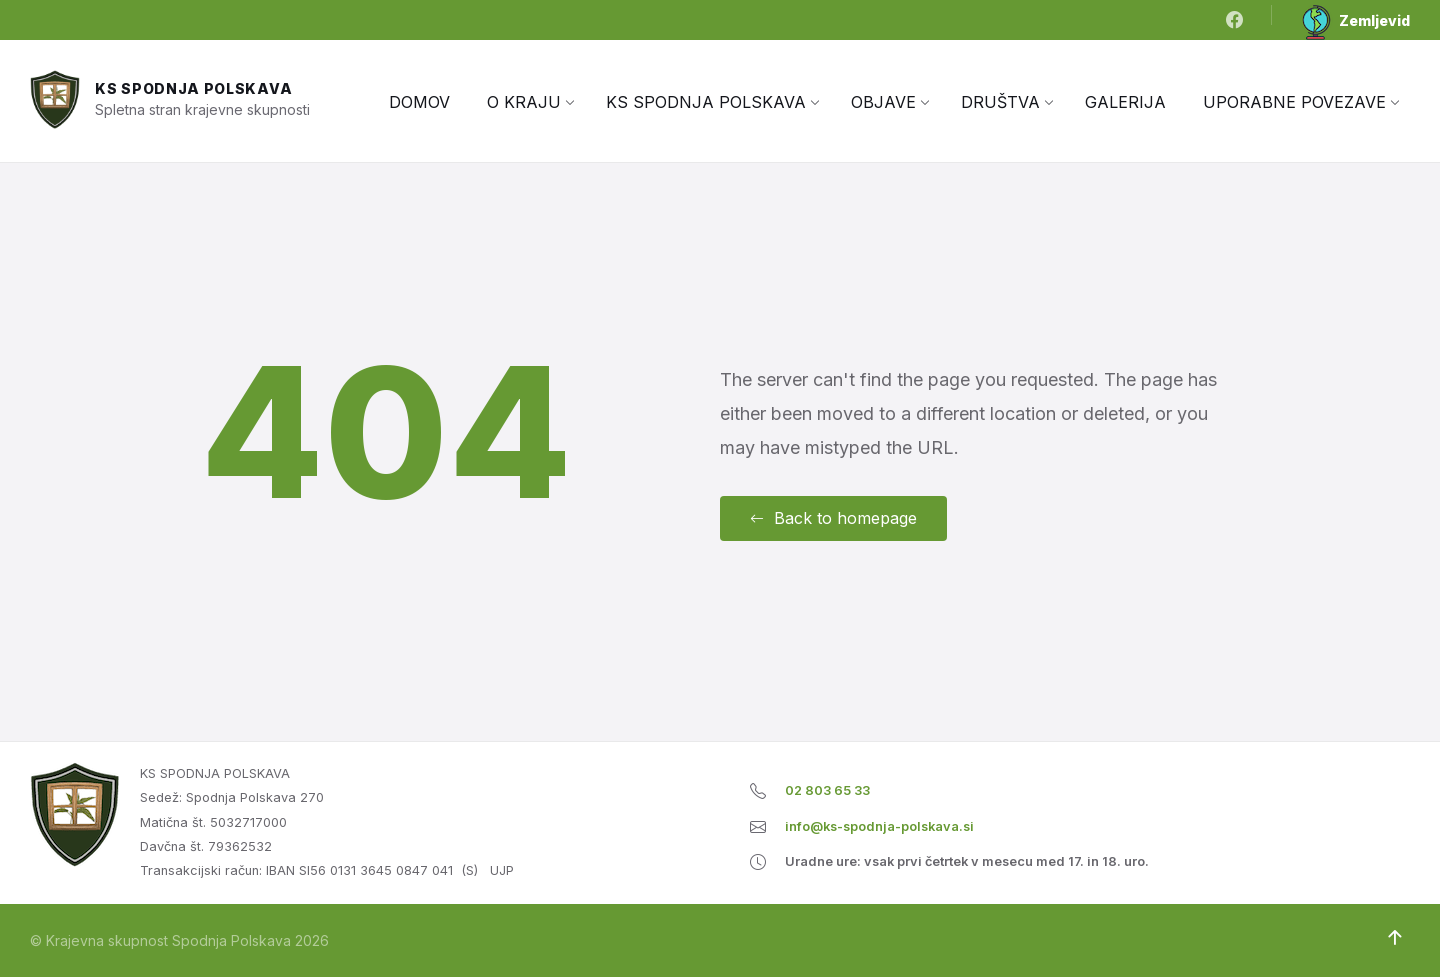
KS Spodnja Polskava (193, 88)
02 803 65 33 (827, 790)
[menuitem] (419, 102)
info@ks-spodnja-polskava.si (879, 826)
